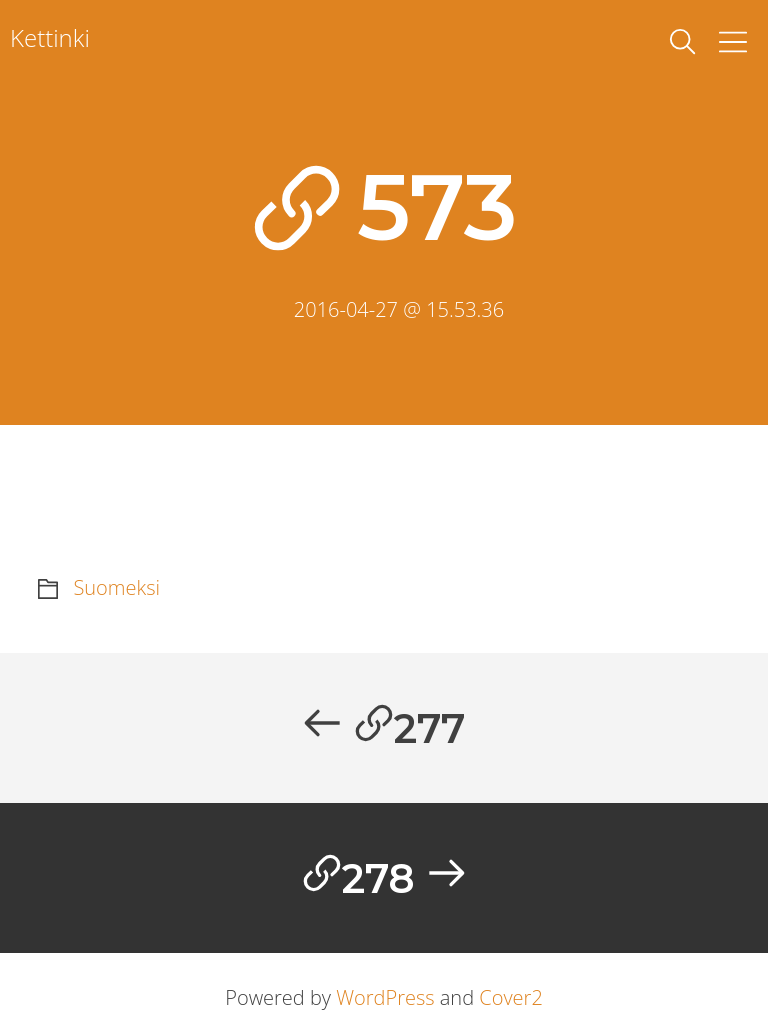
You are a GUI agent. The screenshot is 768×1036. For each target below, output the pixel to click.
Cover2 (511, 997)
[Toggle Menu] (733, 42)
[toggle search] (683, 42)
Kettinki (50, 37)
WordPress (385, 997)
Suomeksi (116, 587)
